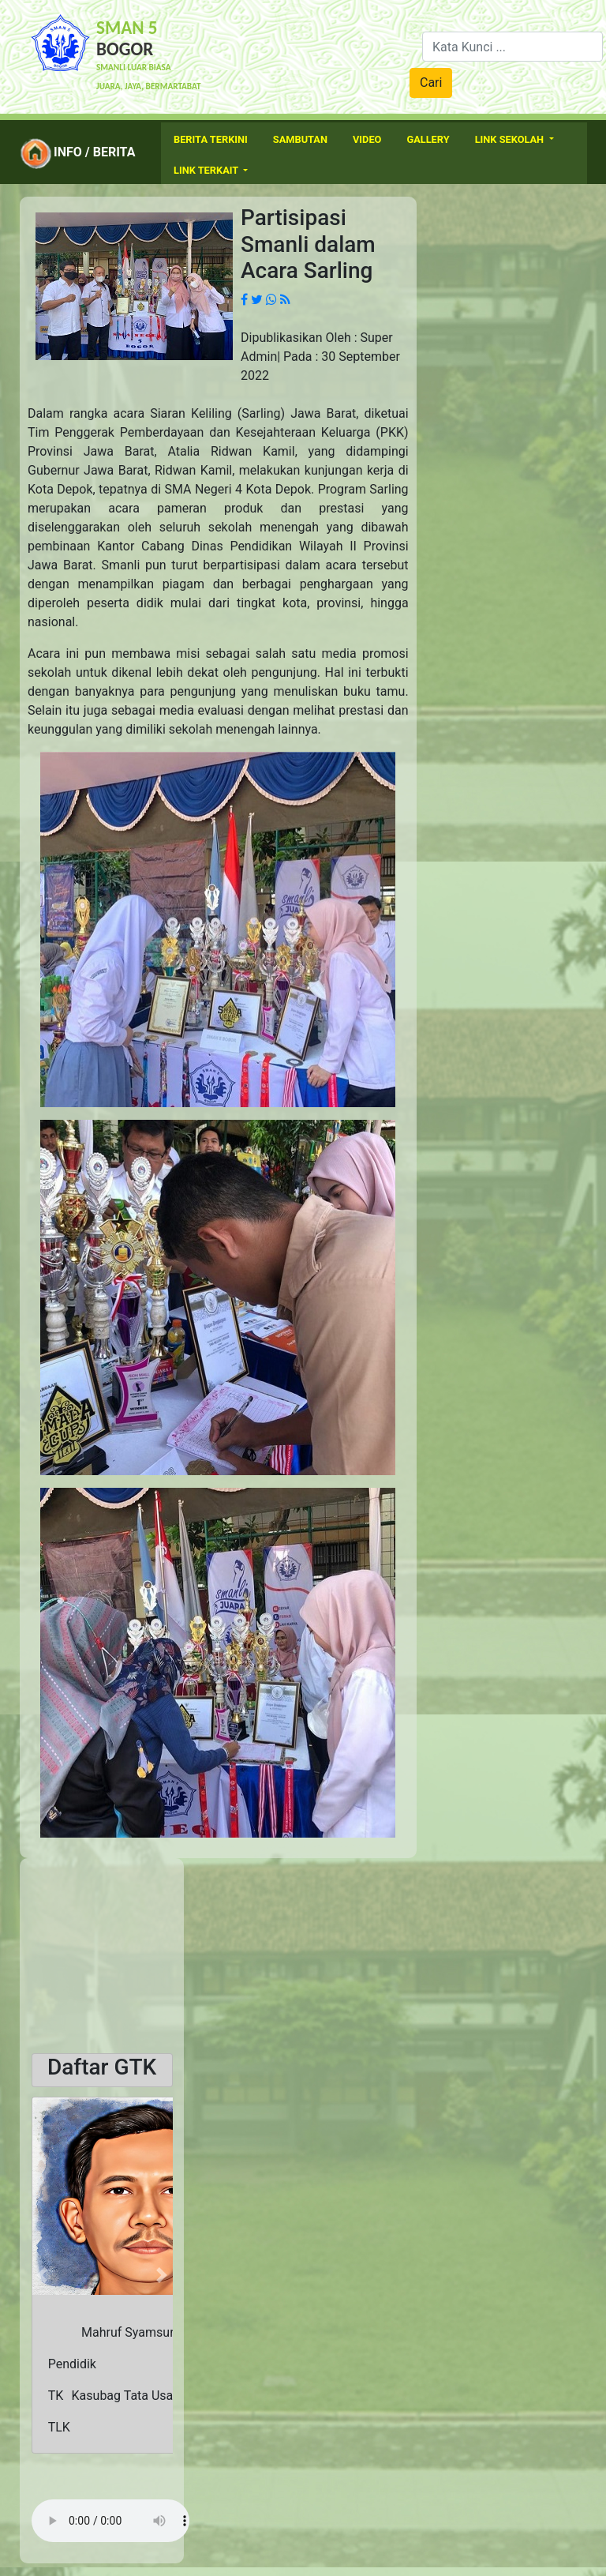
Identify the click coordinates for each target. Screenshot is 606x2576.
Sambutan (300, 139)
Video (367, 139)
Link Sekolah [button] (511, 139)
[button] (42, 2275)
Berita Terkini (211, 139)
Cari (431, 82)
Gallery (427, 139)
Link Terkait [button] (207, 170)
